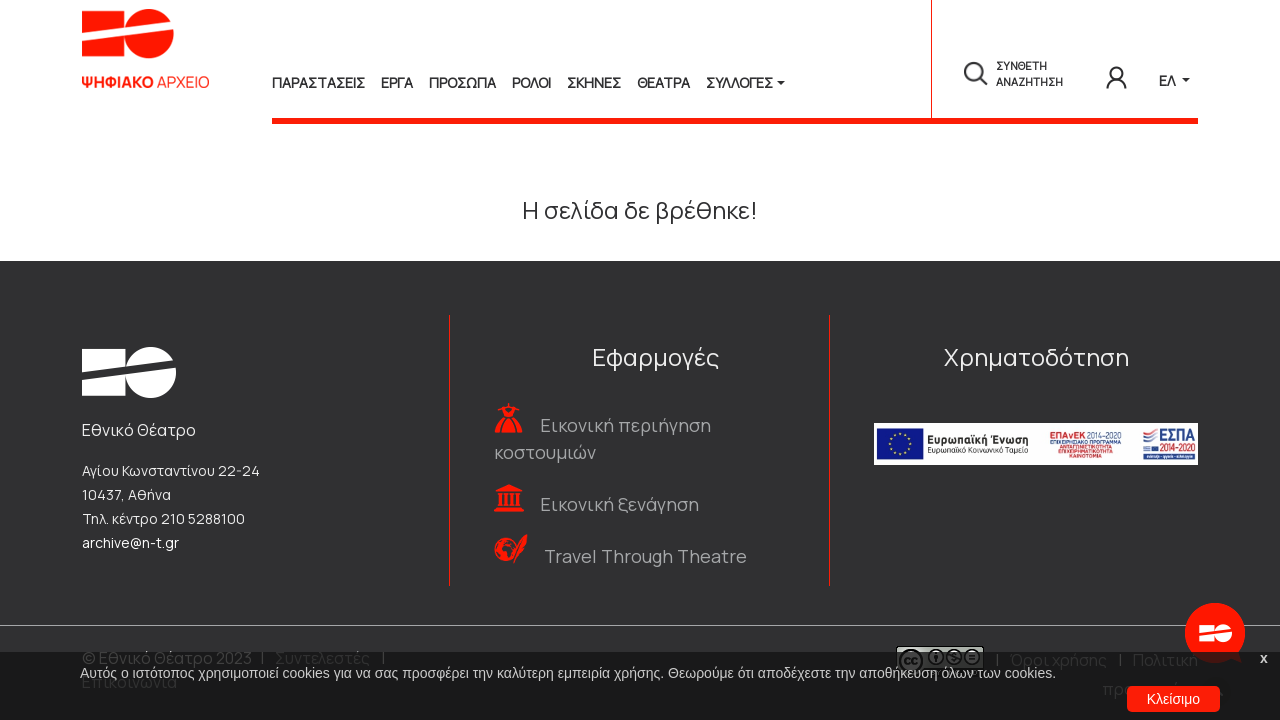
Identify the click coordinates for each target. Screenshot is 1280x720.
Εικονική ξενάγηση (619, 504)
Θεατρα (663, 82)
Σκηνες (594, 82)
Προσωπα (462, 82)
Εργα (397, 82)
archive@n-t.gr (130, 542)
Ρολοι (531, 82)
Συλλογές (739, 82)
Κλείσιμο (1173, 699)
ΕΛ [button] (1168, 80)
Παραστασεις (318, 82)
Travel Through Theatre (645, 556)
